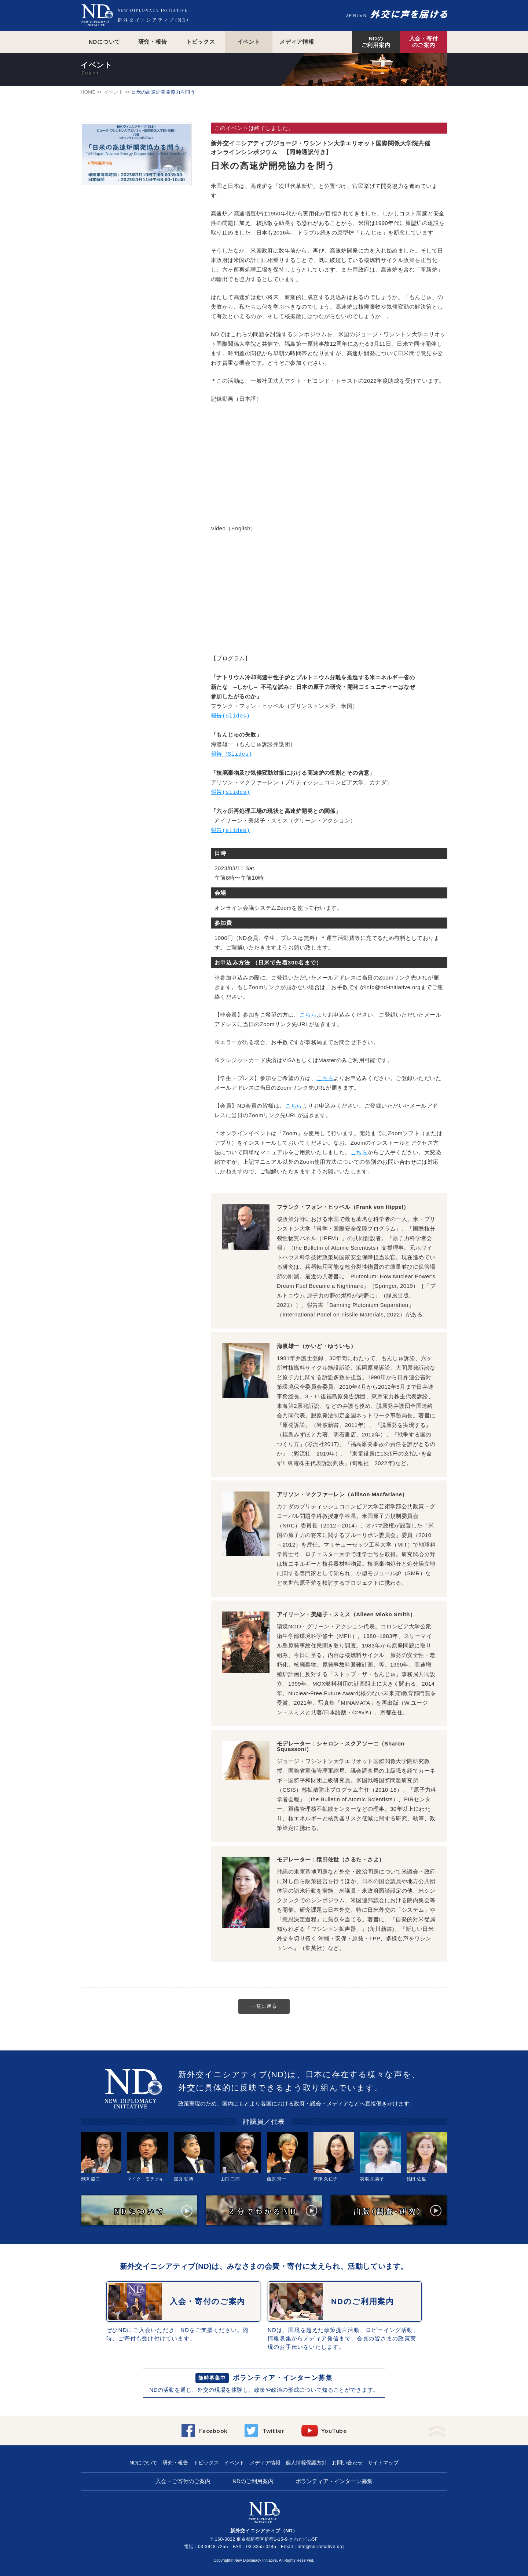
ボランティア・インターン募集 (283, 2377)
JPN (351, 15)
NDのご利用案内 (376, 41)
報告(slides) (230, 716)
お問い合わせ (347, 2463)
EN (363, 15)
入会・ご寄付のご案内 (182, 2481)
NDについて (104, 42)
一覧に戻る (264, 2006)
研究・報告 (152, 42)
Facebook (213, 2430)
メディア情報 (296, 42)
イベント (248, 42)
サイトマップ (383, 2463)
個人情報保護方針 (306, 2463)
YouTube (333, 2430)
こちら (308, 1014)
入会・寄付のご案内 (423, 41)
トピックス (200, 42)
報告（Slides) (231, 754)
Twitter (273, 2430)
